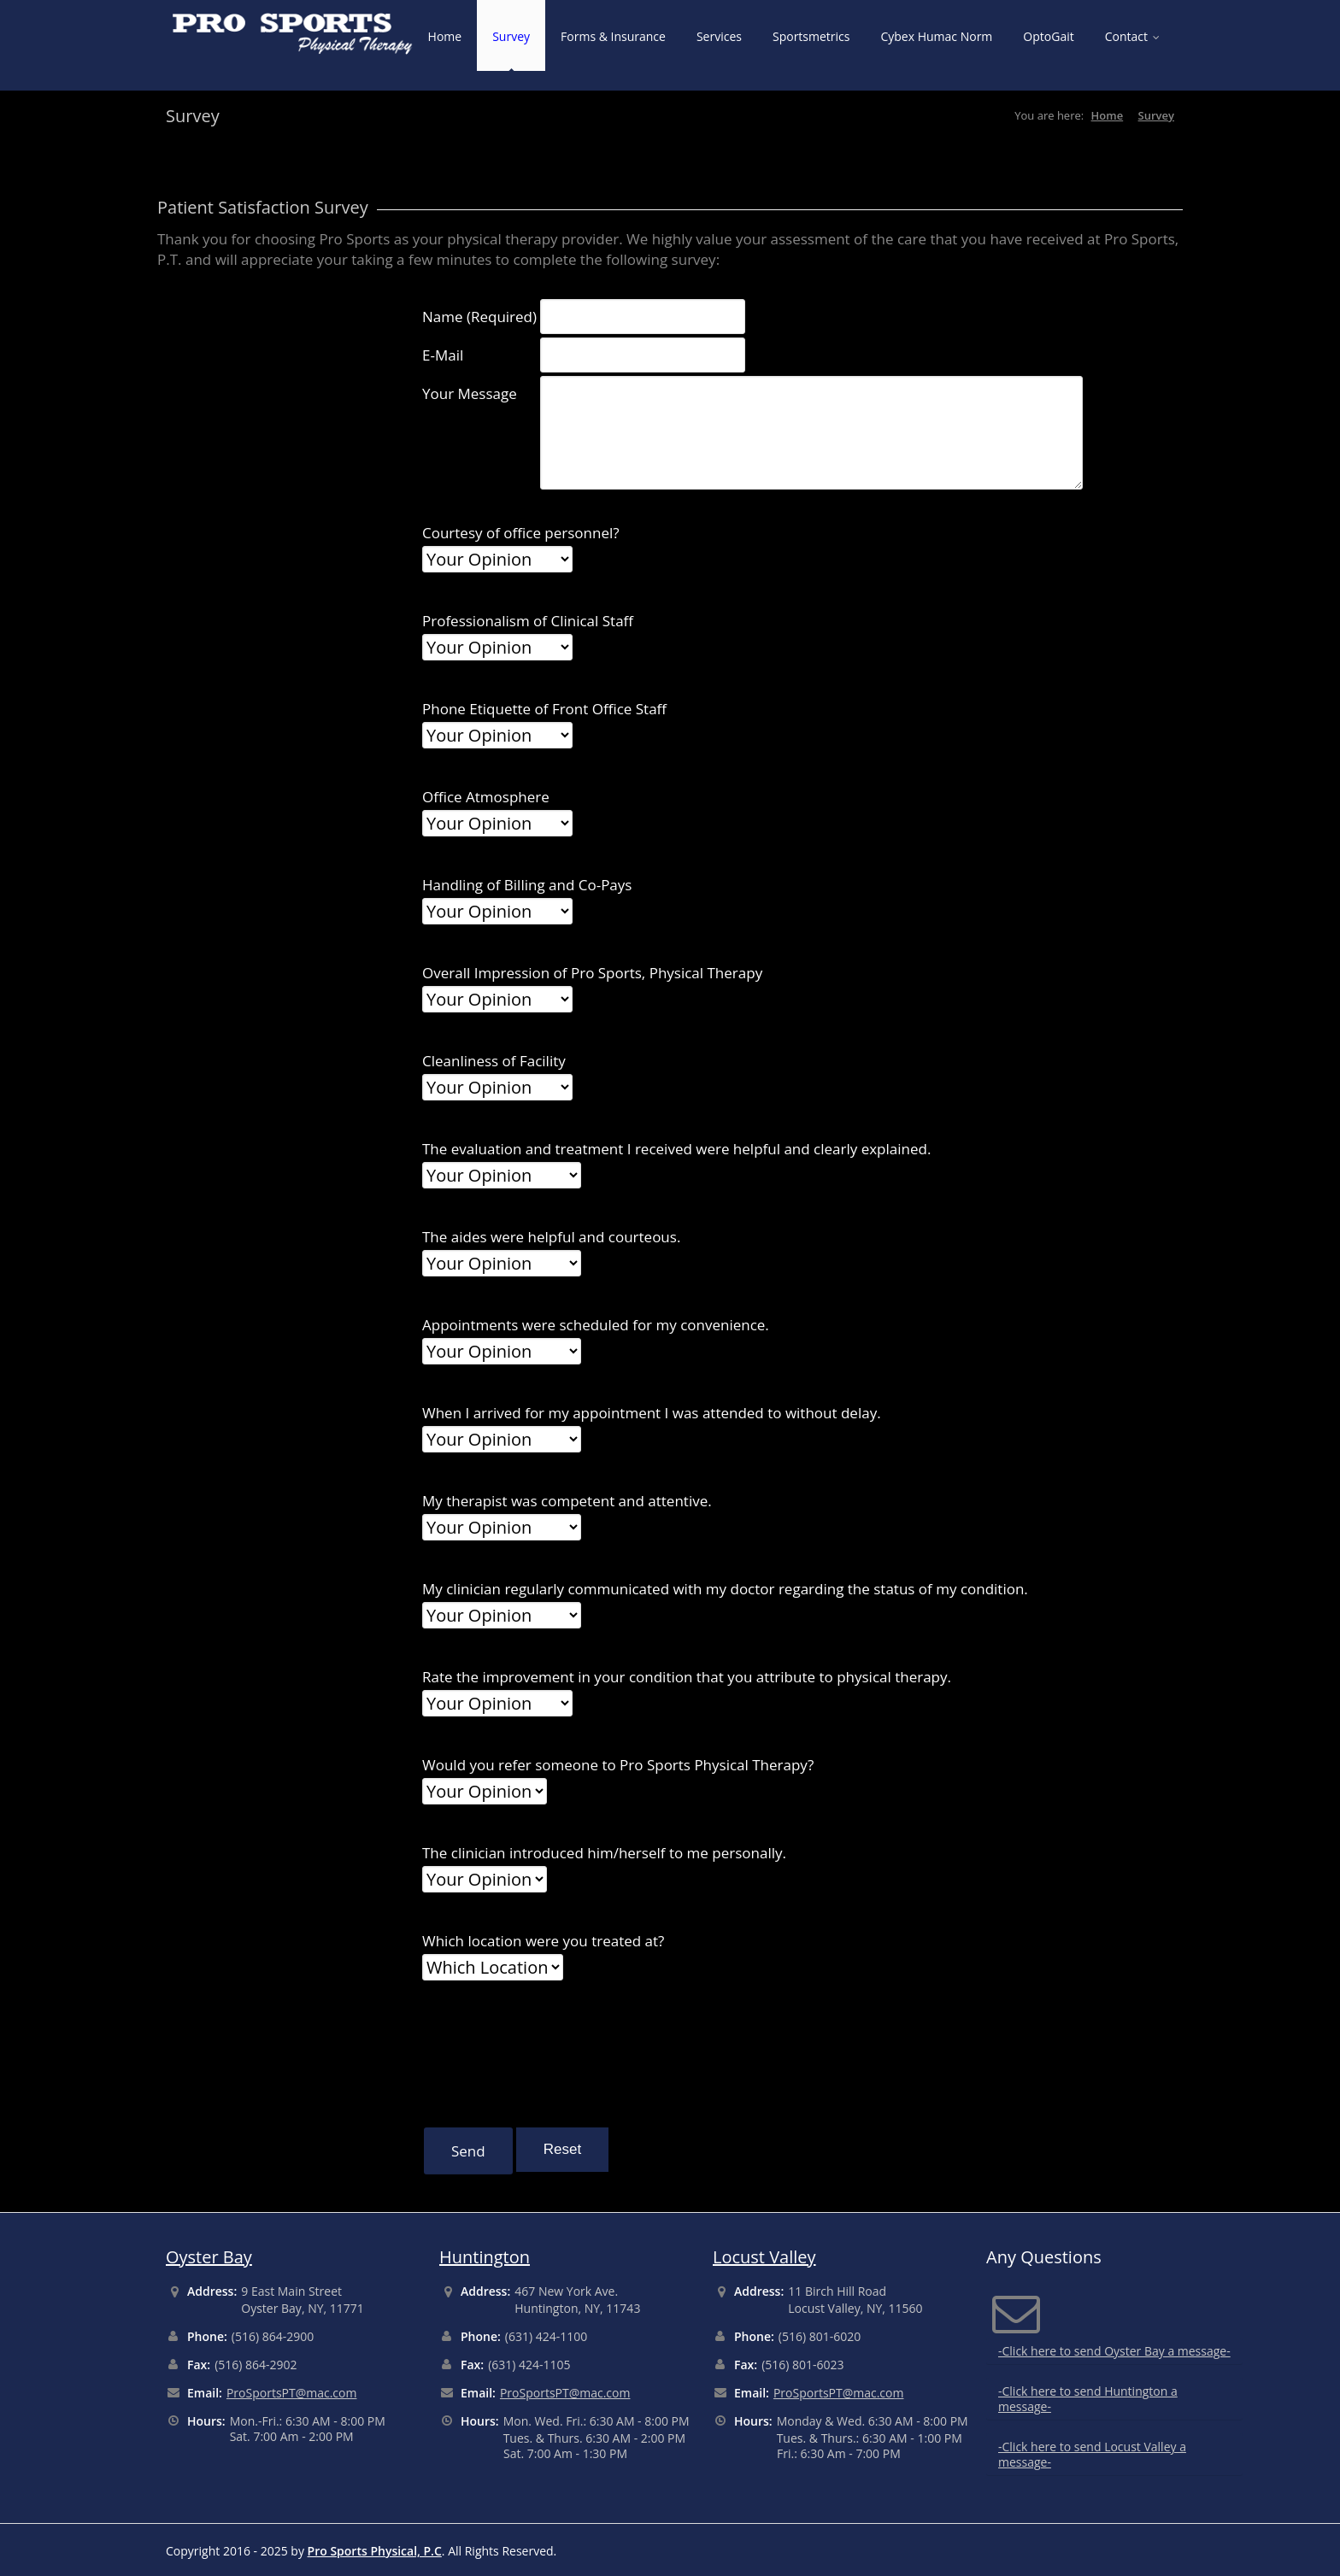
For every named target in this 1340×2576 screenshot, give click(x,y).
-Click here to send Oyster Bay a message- (1114, 2351)
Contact (1132, 36)
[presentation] (552, 2049)
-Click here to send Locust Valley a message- (1092, 2454)
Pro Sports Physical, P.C (375, 2551)
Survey (511, 36)
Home (445, 36)
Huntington (484, 2256)
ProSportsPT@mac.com (291, 2393)
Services (719, 36)
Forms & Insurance (613, 36)
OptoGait (1048, 36)
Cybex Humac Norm (936, 36)
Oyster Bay (209, 2256)
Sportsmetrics (811, 36)
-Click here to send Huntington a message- (1088, 2399)
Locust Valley (764, 2256)
